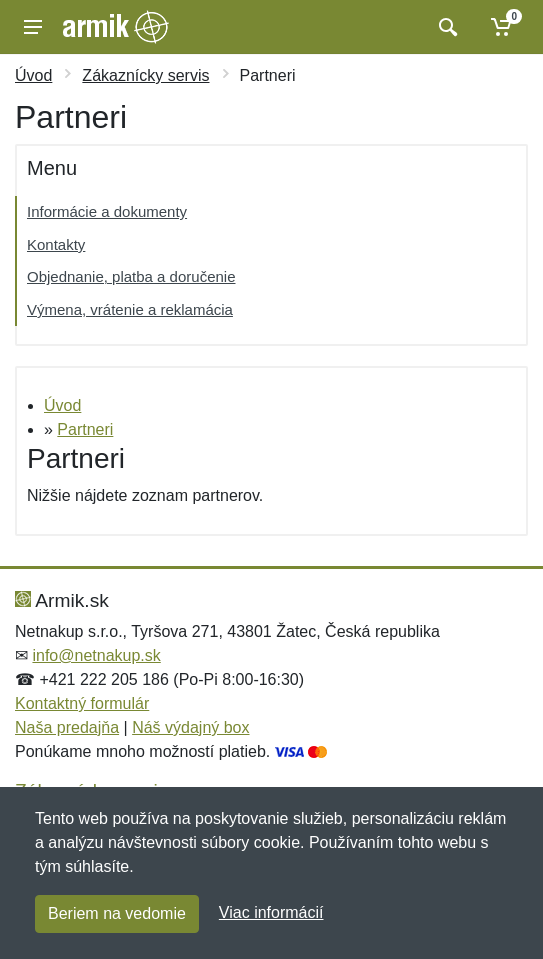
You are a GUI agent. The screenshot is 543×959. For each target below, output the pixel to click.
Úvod (33, 75)
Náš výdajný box (190, 727)
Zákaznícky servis (145, 75)
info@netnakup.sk (96, 655)
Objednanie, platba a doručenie (131, 276)
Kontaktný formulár (82, 703)
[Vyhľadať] (445, 27)
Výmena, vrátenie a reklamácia (130, 309)
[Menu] (33, 27)
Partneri (85, 429)
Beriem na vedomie (117, 913)
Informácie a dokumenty (107, 211)
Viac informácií (271, 912)
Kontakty (56, 244)
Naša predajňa (67, 727)
